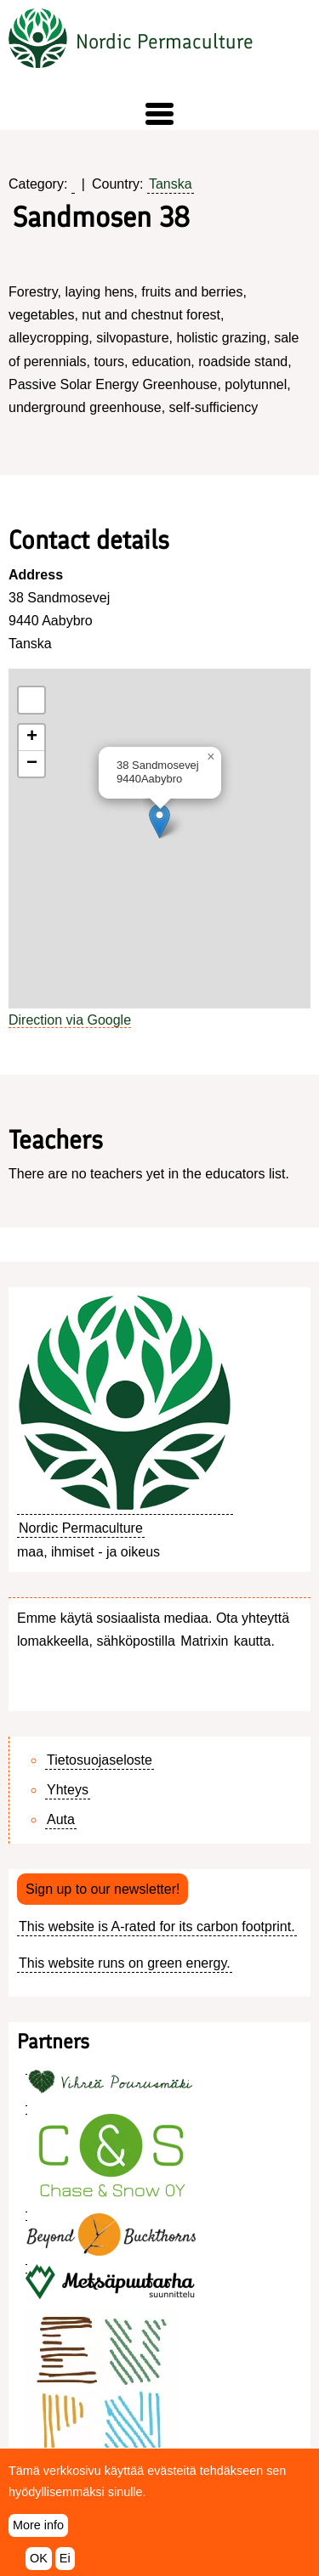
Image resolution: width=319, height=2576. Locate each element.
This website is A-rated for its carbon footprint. (157, 1926)
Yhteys (67, 1789)
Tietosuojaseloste (99, 1760)
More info (38, 2525)
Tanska (170, 184)
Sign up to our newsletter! (102, 1889)
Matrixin (204, 1641)
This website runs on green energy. (125, 1963)
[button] (159, 114)
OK (39, 2558)
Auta (61, 1819)
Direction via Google (70, 1020)
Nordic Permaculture (164, 41)
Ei (65, 2558)
